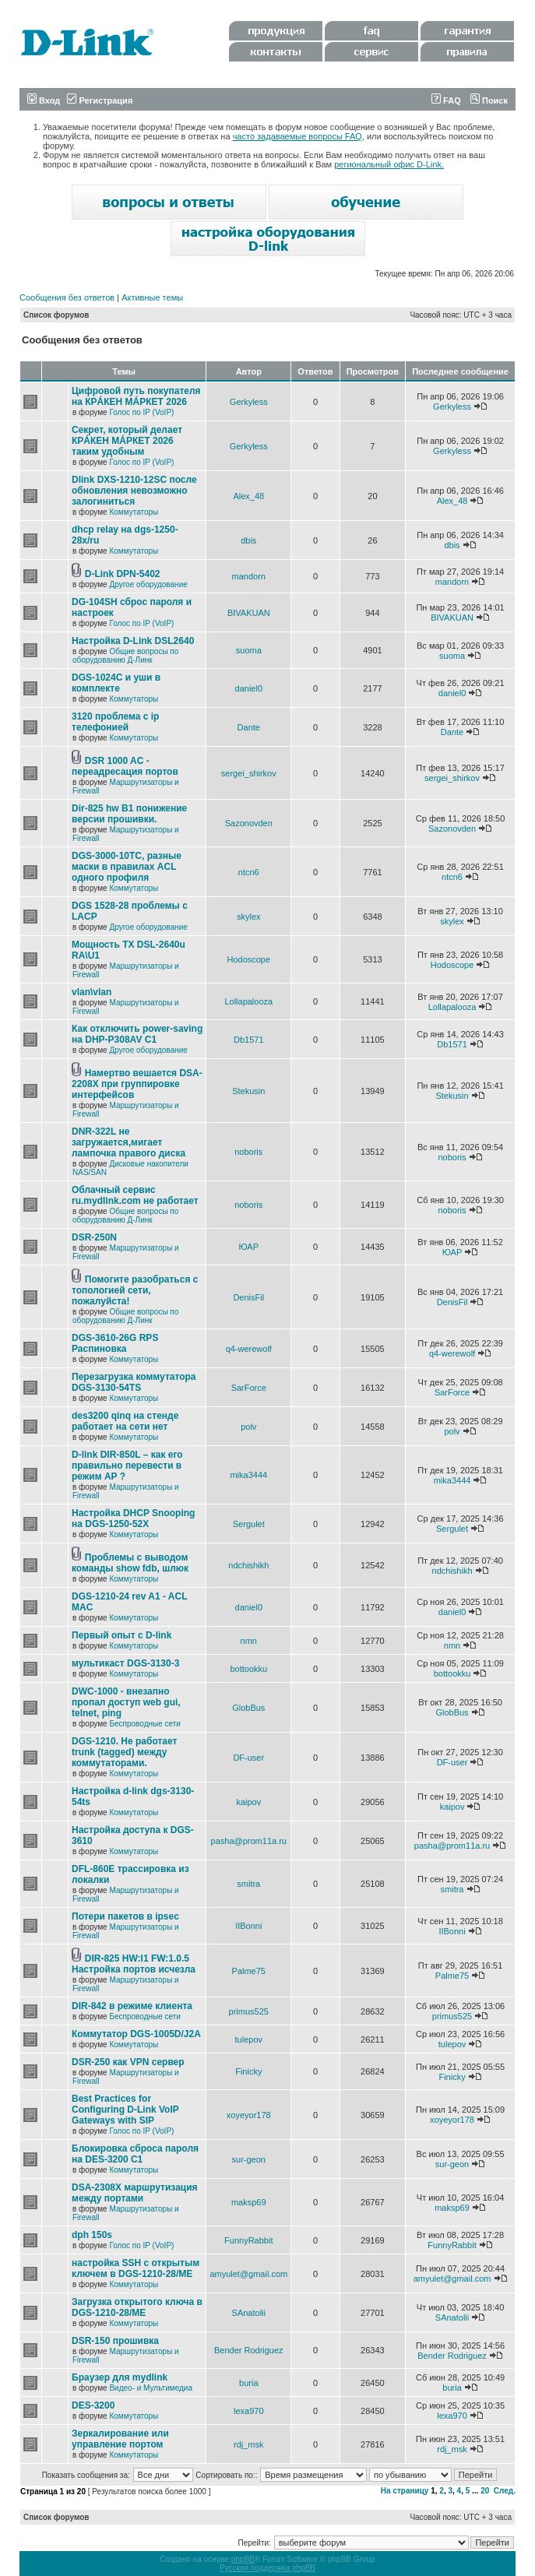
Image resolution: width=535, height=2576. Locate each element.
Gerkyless (249, 401)
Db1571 (249, 1039)
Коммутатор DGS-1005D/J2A (136, 2034)
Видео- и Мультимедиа (150, 2388)
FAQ (446, 100)
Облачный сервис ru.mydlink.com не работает (135, 1195)
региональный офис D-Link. (389, 164)
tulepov (248, 2039)
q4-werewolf (249, 1348)
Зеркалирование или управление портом (120, 2439)
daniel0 (248, 688)
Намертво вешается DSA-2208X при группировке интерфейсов (137, 1084)
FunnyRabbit (248, 2240)
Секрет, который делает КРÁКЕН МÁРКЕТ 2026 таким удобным (127, 440)
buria (248, 2383)
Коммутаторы (133, 512)
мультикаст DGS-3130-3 (125, 1663)
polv (248, 1426)
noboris (248, 1151)
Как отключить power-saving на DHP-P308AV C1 (137, 1034)
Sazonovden (249, 823)
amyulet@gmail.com (248, 2274)
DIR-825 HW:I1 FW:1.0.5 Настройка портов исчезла (133, 1964)
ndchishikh (248, 1565)
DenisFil (248, 1297)
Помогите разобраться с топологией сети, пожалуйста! (135, 1290)
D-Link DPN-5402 (122, 573)
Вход (43, 100)
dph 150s (92, 2234)
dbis (248, 540)
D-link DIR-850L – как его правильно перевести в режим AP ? (127, 1465)
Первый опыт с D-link (121, 1635)
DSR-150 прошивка (115, 2340)
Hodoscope (248, 959)
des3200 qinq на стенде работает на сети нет (125, 1421)
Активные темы (152, 297)
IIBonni (248, 1925)
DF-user (248, 1757)
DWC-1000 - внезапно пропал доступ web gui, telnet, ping (126, 1702)
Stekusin (248, 1091)
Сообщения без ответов (66, 297)
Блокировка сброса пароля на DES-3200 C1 (135, 2154)
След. (505, 2490)
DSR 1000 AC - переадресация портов (125, 766)
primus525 (249, 2011)
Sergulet (249, 1524)
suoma (249, 650)
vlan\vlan (91, 992)
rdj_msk (249, 2444)
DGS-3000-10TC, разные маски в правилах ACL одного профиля (126, 866)
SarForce (248, 1387)
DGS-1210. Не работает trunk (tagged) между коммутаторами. (124, 1752)
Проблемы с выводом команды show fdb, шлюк (130, 1563)
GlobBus (248, 1707)
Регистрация (99, 100)
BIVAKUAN (248, 613)
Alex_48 (248, 496)
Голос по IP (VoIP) (141, 412)
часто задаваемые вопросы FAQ (297, 136)
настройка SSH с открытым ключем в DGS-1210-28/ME (135, 2268)
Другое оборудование (148, 584)
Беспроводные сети (144, 1723)
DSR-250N (94, 1237)
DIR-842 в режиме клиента (132, 2006)
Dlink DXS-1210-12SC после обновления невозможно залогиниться (134, 490)
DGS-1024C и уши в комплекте (116, 683)
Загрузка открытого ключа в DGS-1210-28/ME (137, 2307)
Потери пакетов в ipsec (125, 1916)
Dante (249, 727)
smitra (248, 1883)
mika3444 (248, 1475)
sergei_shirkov (248, 773)
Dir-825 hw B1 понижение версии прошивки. (129, 814)
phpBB (243, 2559)
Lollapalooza (248, 1001)
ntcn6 (248, 872)
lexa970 (249, 2411)
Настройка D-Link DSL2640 (133, 640)
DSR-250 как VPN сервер (128, 2062)
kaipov (248, 1802)
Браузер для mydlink (119, 2377)
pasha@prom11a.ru (249, 1841)
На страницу (405, 2490)
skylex (249, 916)
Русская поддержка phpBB (267, 2568)
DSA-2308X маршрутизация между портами (135, 2193)
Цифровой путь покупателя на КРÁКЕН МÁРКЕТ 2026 (136, 396)
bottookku (248, 1668)
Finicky (248, 2071)
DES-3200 (93, 2405)
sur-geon (249, 2159)
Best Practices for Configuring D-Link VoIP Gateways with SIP (125, 2109)
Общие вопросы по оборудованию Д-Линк (125, 655)
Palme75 (249, 1971)
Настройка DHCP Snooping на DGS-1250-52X (133, 1518)
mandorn (249, 576)
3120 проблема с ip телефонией (115, 722)
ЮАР (249, 1246)
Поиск (489, 100)
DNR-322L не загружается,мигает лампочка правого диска (128, 1142)
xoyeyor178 (249, 2115)
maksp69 (248, 2202)
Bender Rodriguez (248, 2350)
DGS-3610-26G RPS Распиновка (115, 1343)
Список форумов (56, 315)
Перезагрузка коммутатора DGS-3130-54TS (134, 1382)
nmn (249, 1640)
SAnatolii (249, 2312)
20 (484, 2490)
